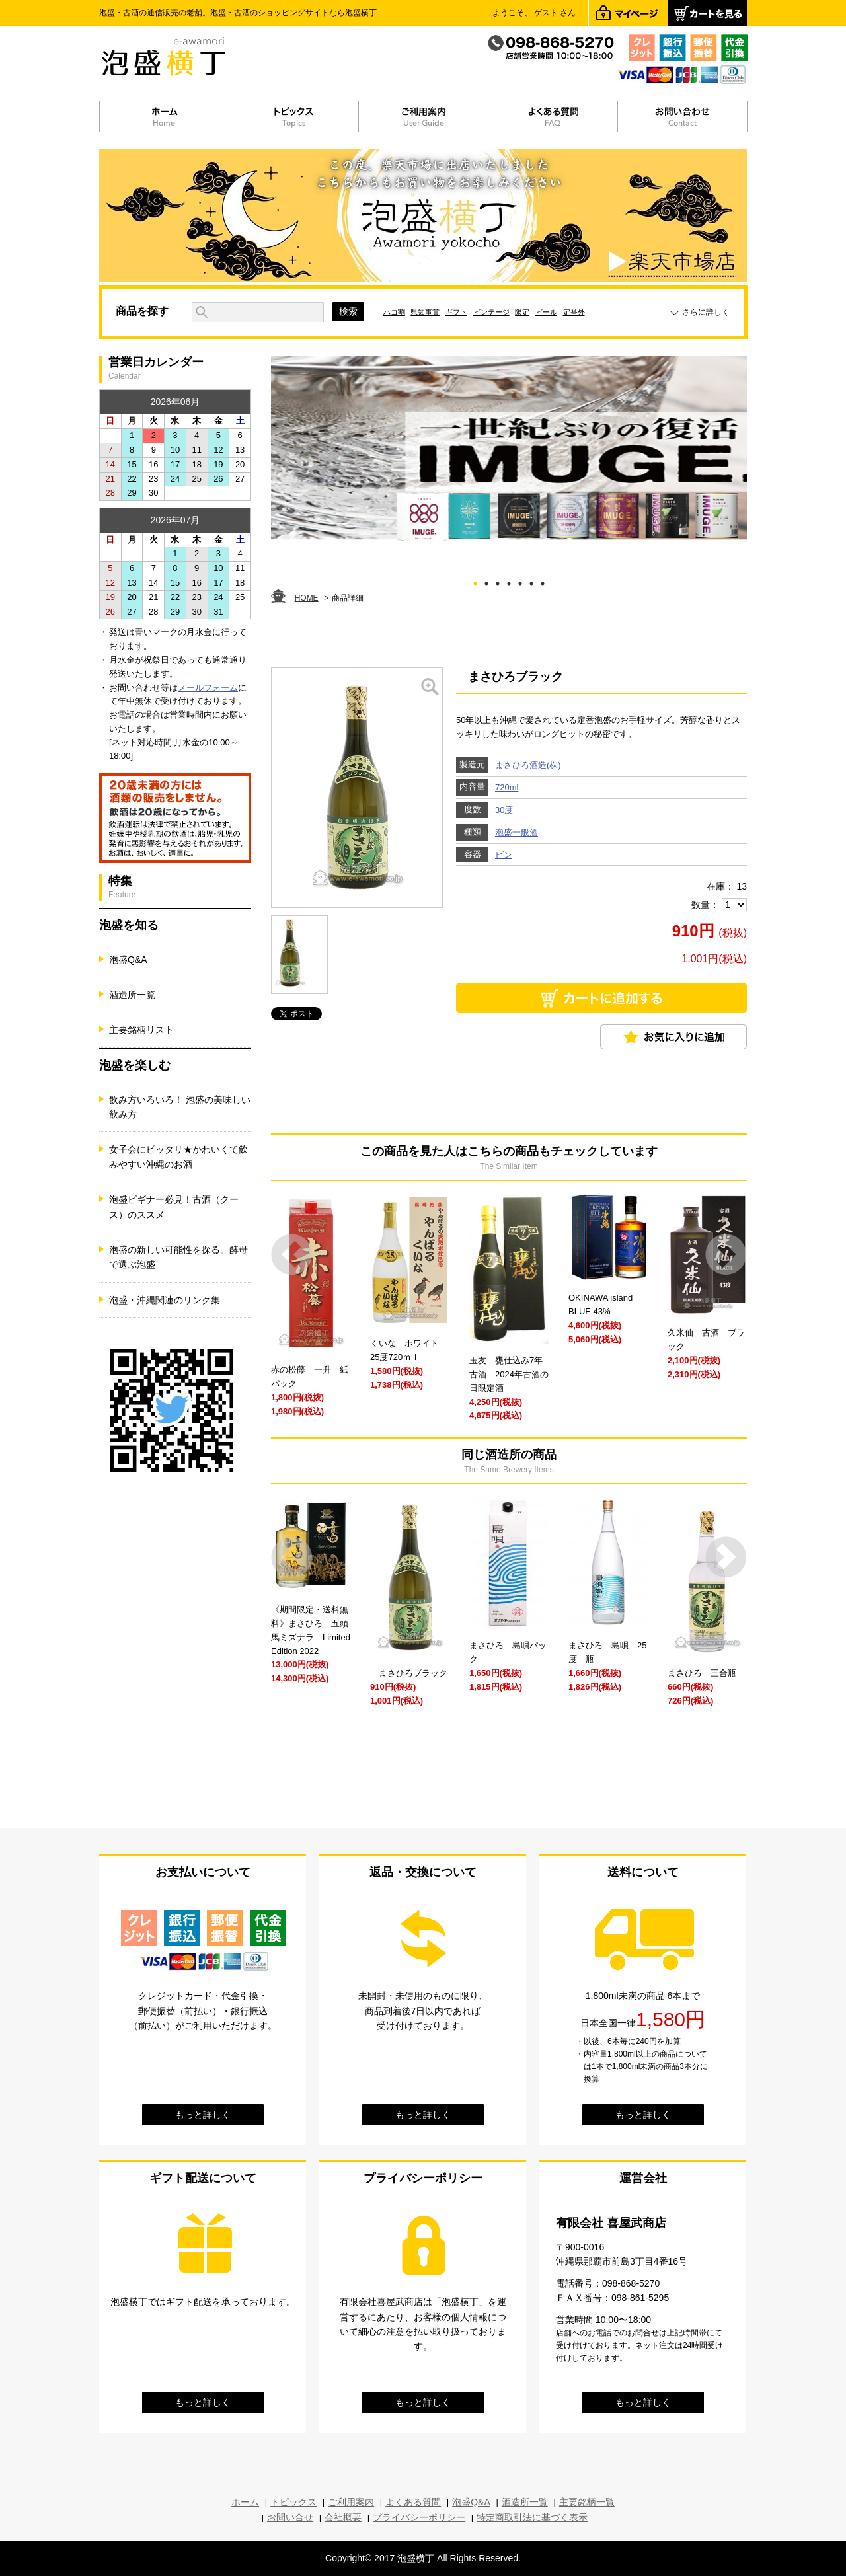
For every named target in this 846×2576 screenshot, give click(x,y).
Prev (292, 1254)
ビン (503, 855)
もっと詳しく (203, 2114)
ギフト (456, 312)
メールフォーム (208, 688)
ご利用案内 (351, 2502)
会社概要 (343, 2517)
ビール (546, 312)
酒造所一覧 (132, 994)
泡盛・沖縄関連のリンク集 (164, 1300)
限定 (522, 312)
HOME (307, 598)
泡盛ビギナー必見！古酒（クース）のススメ (174, 1206)
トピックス (293, 2502)
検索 (348, 311)
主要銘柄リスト (141, 1029)
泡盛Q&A (128, 959)
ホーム (245, 2502)
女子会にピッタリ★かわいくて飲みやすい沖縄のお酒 (178, 1156)
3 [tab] (498, 581)
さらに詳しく (706, 312)
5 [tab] (520, 581)
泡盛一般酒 (516, 832)
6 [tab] (531, 581)
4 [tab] (509, 581)
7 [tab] (543, 581)
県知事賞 (425, 312)
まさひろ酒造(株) (528, 765)
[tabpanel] (509, 448)
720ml (506, 787)
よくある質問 (413, 2502)
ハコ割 (394, 312)
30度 (504, 810)
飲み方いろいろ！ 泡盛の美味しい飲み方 (179, 1106)
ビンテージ (491, 312)
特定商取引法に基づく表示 (532, 2517)
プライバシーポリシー (419, 2517)
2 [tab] (486, 581)
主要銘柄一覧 (587, 2502)
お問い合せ (290, 2517)
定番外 (574, 312)
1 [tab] (475, 581)
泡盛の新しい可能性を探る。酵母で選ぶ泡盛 (178, 1256)
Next (726, 1254)
